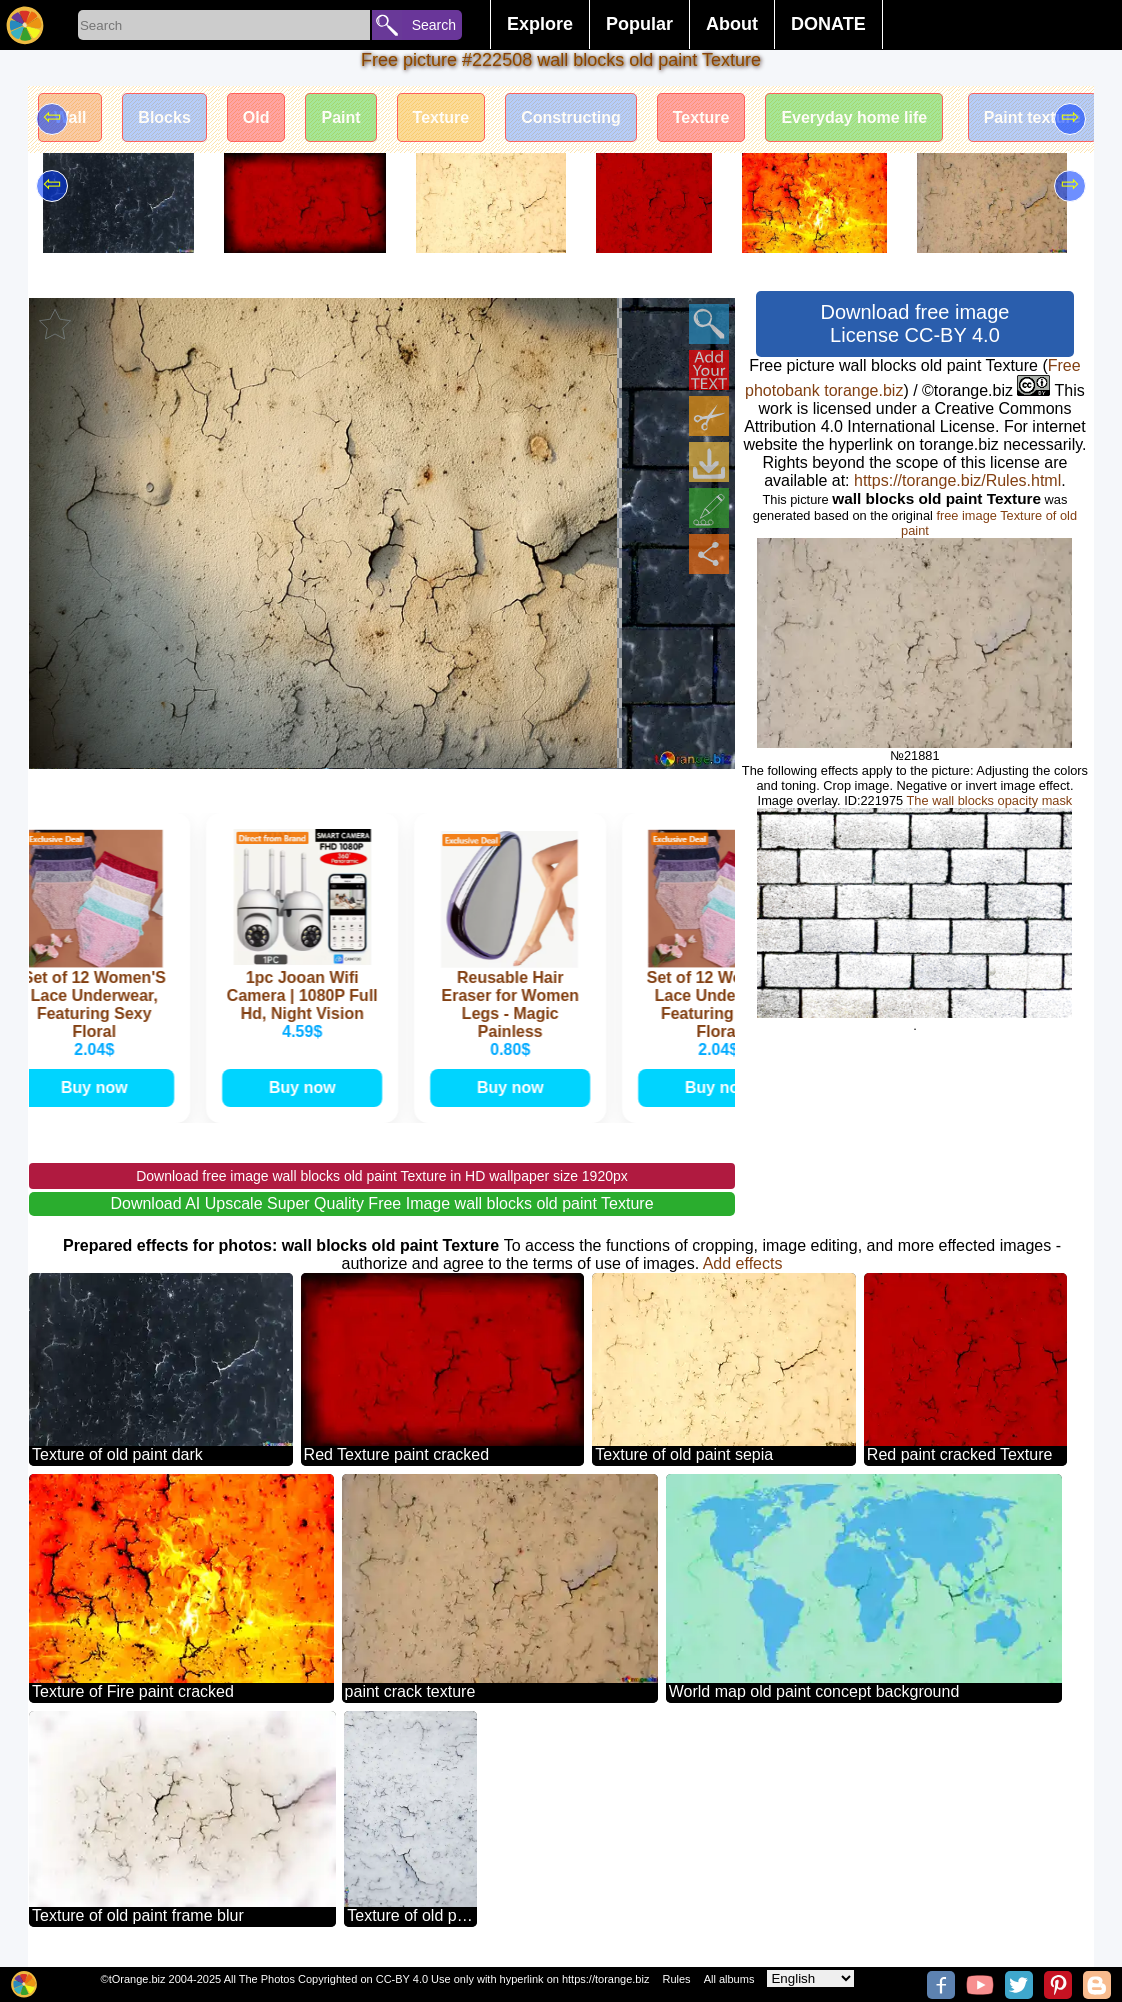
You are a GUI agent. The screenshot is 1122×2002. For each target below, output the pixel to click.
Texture (441, 117)
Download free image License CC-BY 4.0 (914, 323)
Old (256, 117)
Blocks (164, 117)
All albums (729, 1979)
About (732, 24)
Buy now (99, 1087)
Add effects (743, 1263)
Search (434, 25)
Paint (340, 117)
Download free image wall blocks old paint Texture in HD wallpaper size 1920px (382, 1176)
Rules (676, 1979)
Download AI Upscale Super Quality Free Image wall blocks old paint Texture (381, 1203)
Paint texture (1032, 117)
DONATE (828, 24)
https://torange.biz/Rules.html (957, 480)
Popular (639, 24)
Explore (540, 24)
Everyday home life (854, 117)
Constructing (571, 117)
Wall (70, 117)
